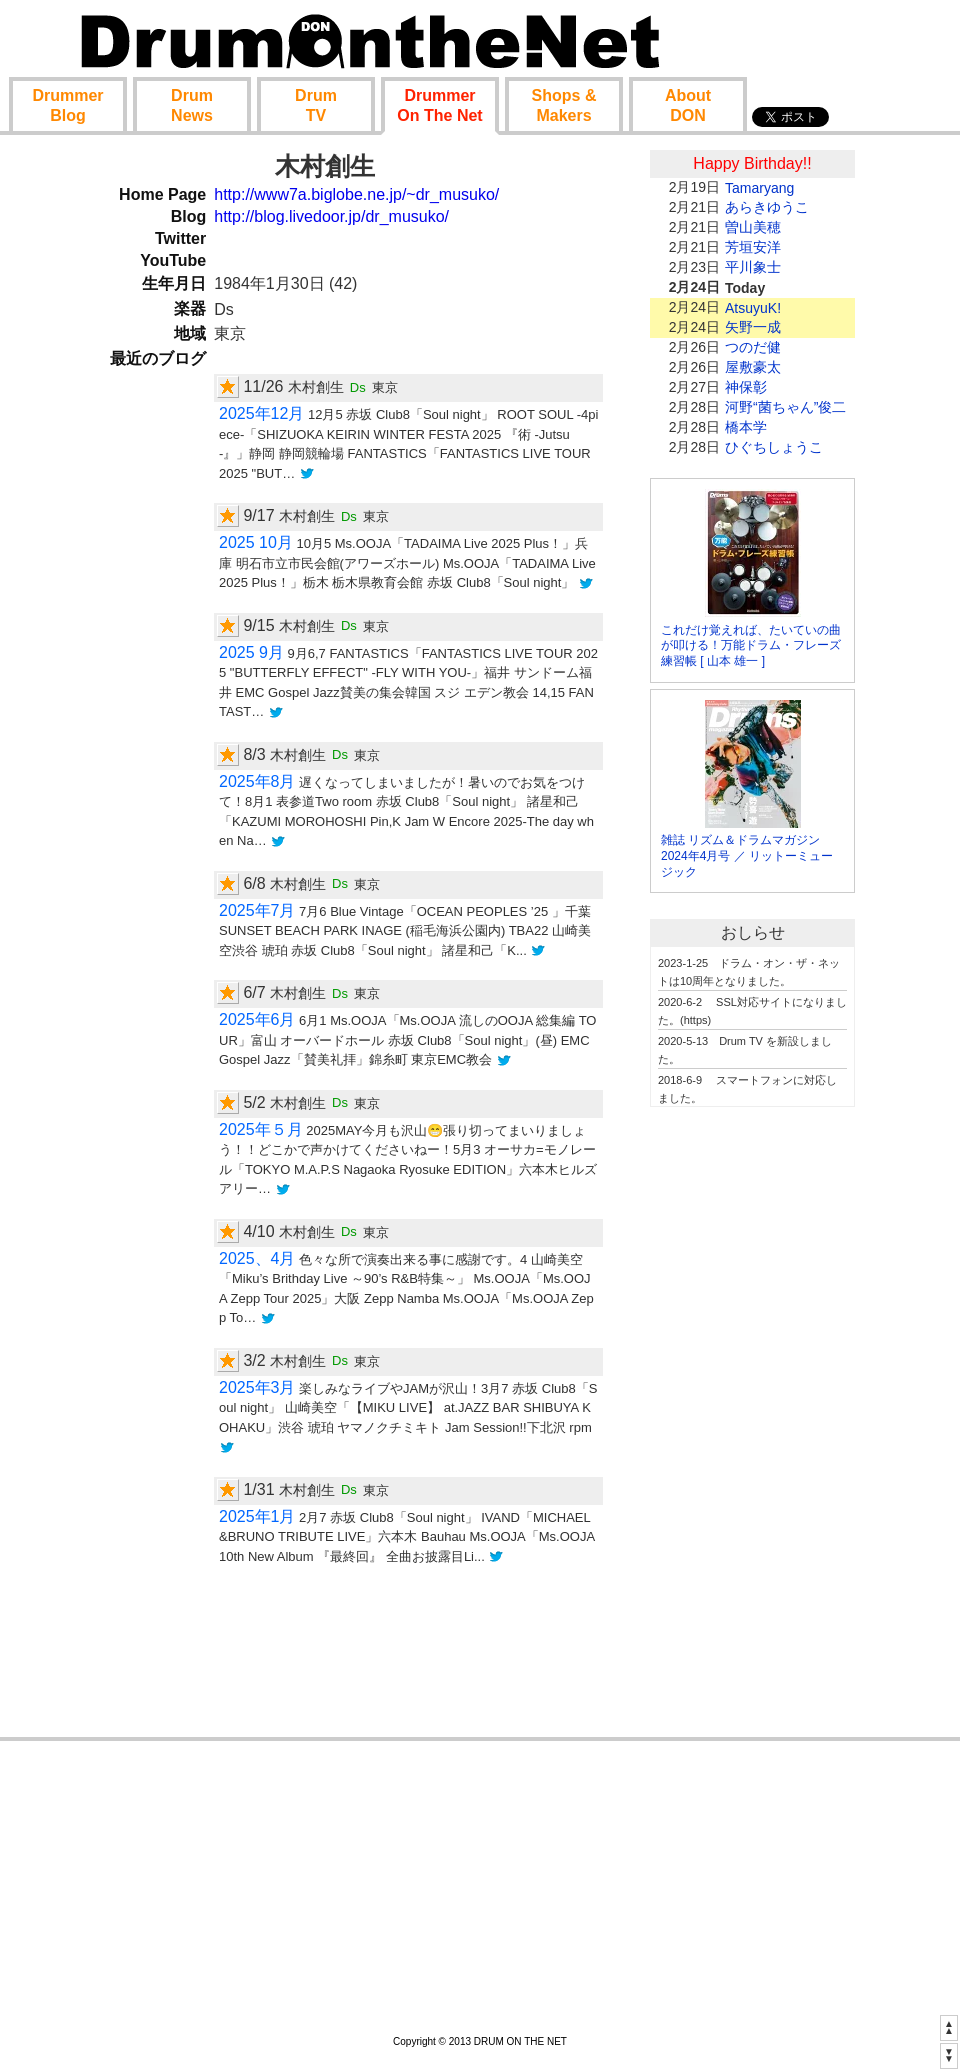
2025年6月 (257, 1019)
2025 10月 (256, 542)
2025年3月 (257, 1387)
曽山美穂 (753, 227)
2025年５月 (261, 1129)
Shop (564, 105)
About (688, 105)
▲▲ (949, 2027)
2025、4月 (257, 1258)
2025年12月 (261, 413)
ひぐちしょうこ (774, 447)
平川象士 (753, 267)
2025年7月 (257, 910)
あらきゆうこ (767, 207)
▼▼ (949, 2055)
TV (316, 105)
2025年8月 (257, 781)
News (192, 105)
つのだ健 (753, 347)
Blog (67, 105)
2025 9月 (251, 652)
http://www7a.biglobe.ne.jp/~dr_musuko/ (356, 194)
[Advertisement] (753, 1427)
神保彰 (746, 387)
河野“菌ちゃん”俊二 (785, 407)
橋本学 (746, 427)
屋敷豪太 (753, 367)
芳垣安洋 (753, 247)
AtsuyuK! (753, 308)
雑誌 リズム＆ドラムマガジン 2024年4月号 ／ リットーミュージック (747, 855)
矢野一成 (753, 327)
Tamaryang (759, 188)
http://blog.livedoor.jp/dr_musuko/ (331, 216)
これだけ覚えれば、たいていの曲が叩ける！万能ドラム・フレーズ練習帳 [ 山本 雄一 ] (751, 645)
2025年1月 (257, 1516)
